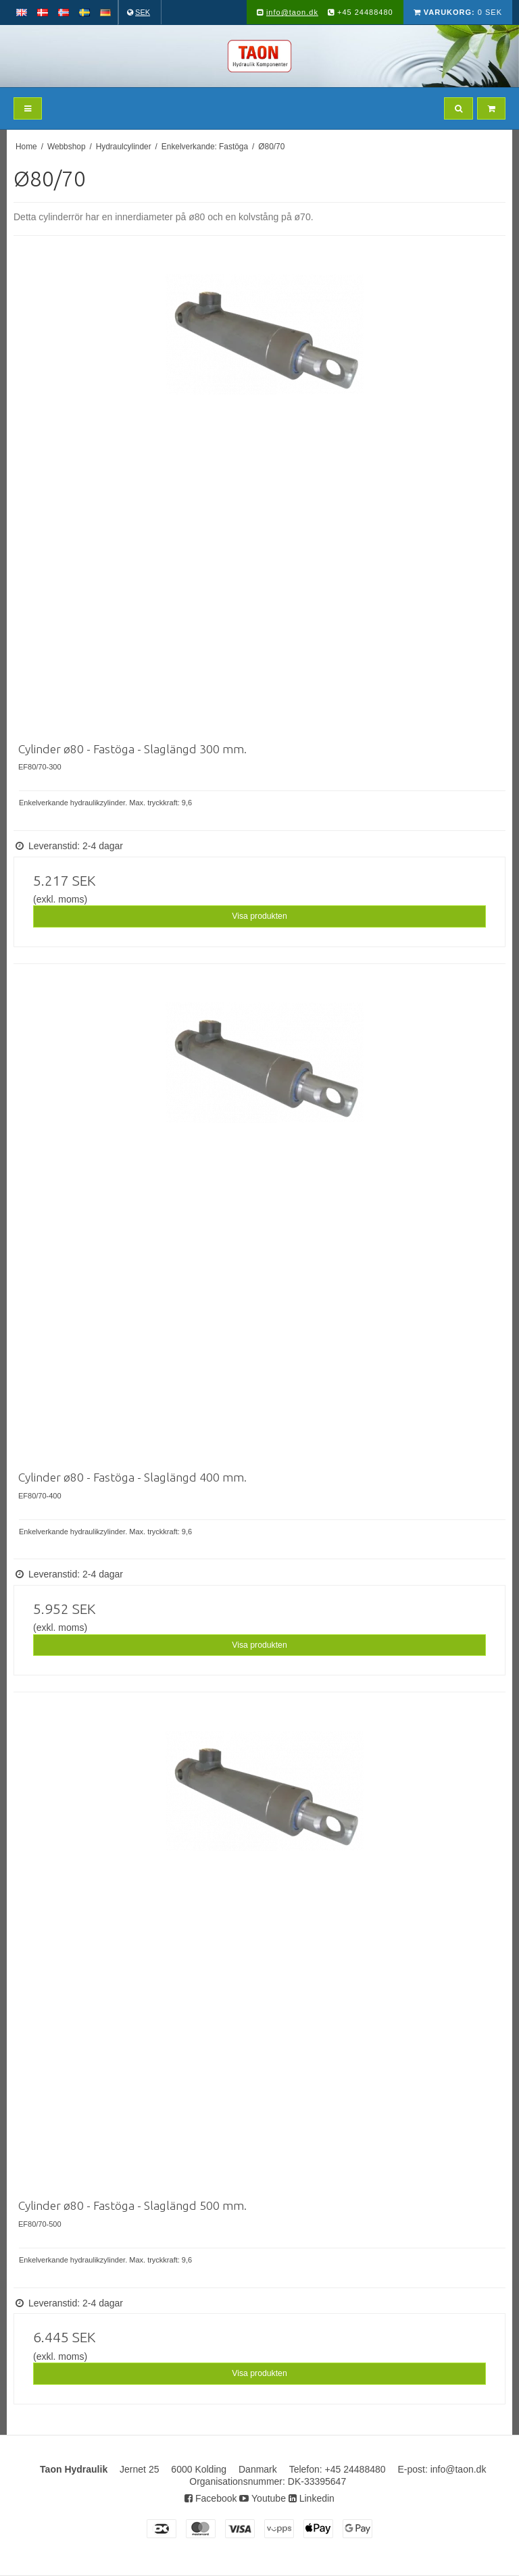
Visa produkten (259, 916)
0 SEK (458, 12)
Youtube (262, 2498)
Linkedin (312, 2498)
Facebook (210, 2498)
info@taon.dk (292, 12)
